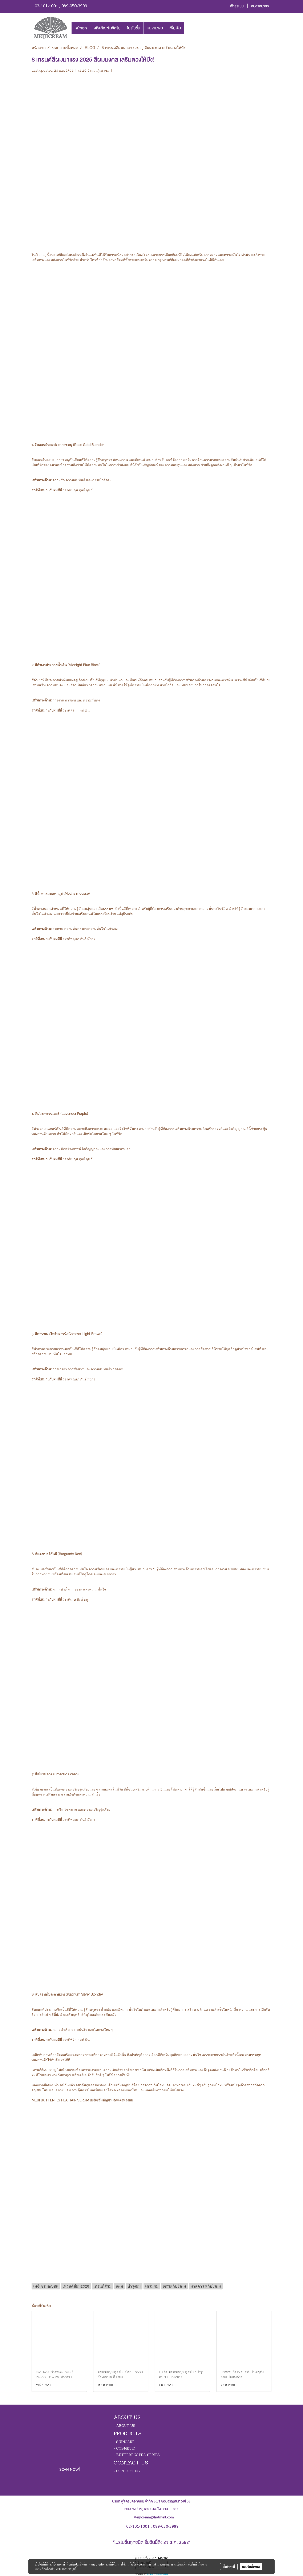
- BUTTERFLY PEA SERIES (137, 2455)
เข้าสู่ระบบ (237, 6)
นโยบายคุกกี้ (69, 2569)
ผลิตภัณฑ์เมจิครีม (107, 28)
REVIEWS (155, 28)
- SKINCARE (124, 2442)
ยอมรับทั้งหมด (251, 2566)
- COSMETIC (124, 2448)
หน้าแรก (81, 28)
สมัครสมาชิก (260, 6)
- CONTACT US (127, 2471)
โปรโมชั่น (133, 28)
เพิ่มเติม (175, 28)
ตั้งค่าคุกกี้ (229, 2566)
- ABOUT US (124, 2426)
